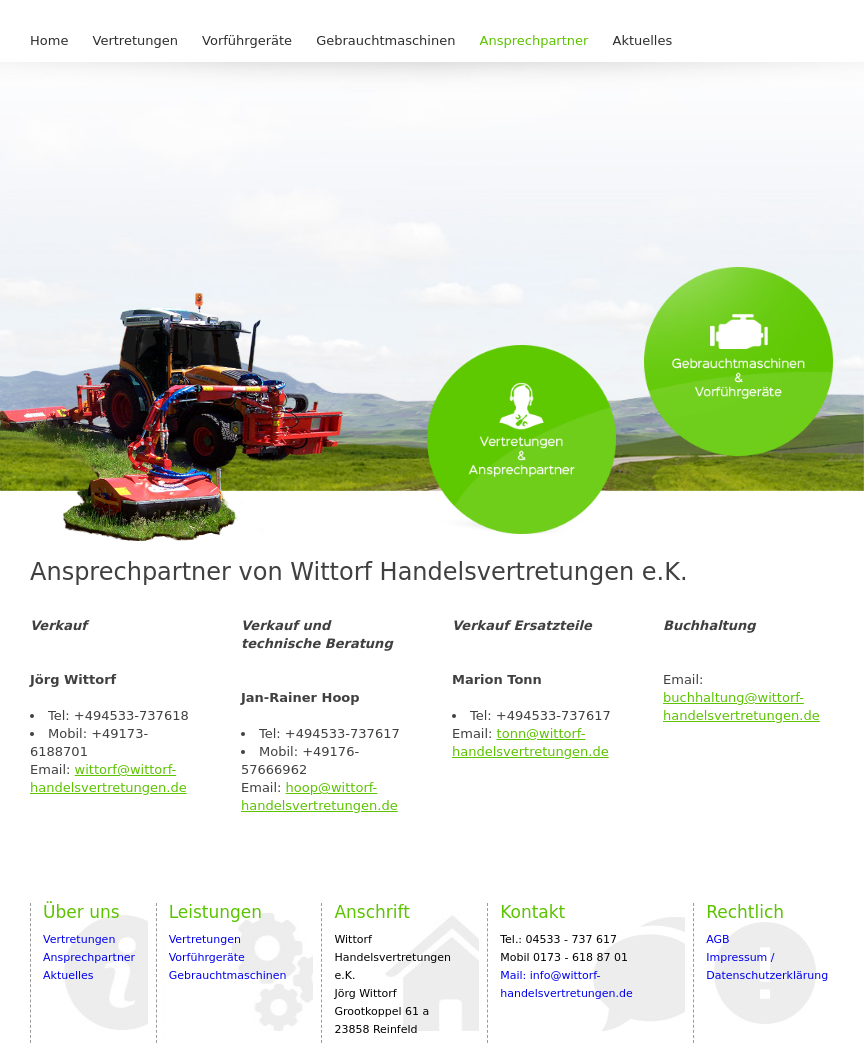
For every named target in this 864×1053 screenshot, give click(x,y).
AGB (717, 939)
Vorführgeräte (247, 40)
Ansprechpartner (534, 40)
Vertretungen (135, 40)
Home (49, 40)
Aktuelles (643, 40)
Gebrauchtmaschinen (385, 40)
